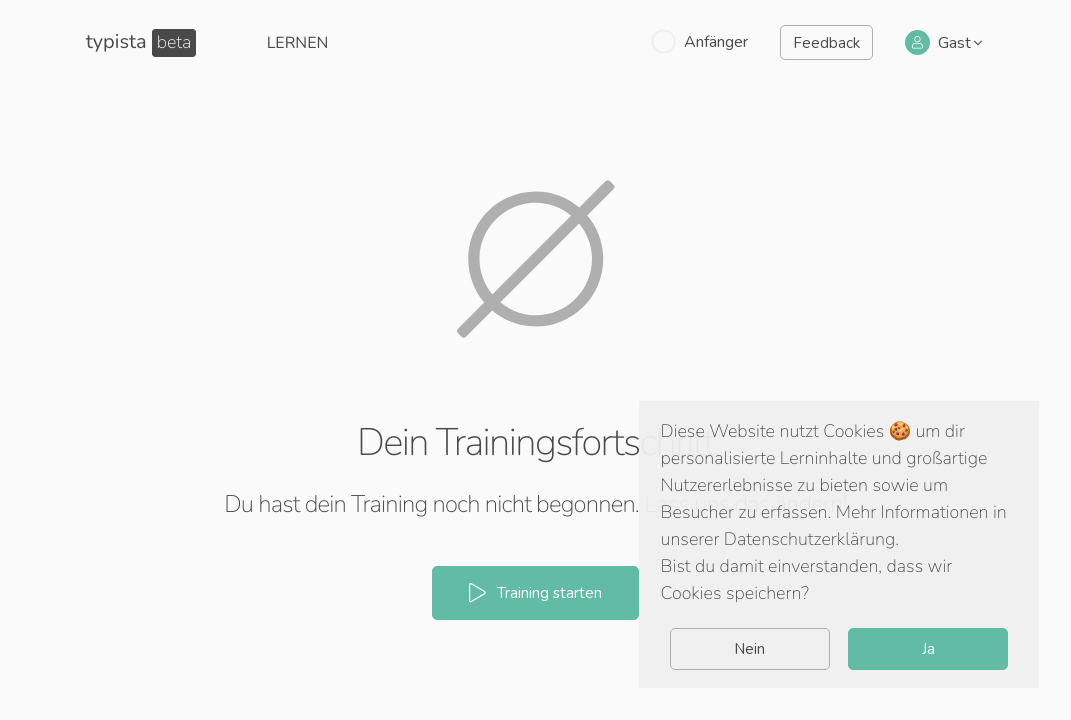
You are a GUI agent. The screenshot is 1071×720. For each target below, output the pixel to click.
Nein (749, 649)
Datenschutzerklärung (809, 540)
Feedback (826, 43)
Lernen (298, 43)
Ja (928, 649)
